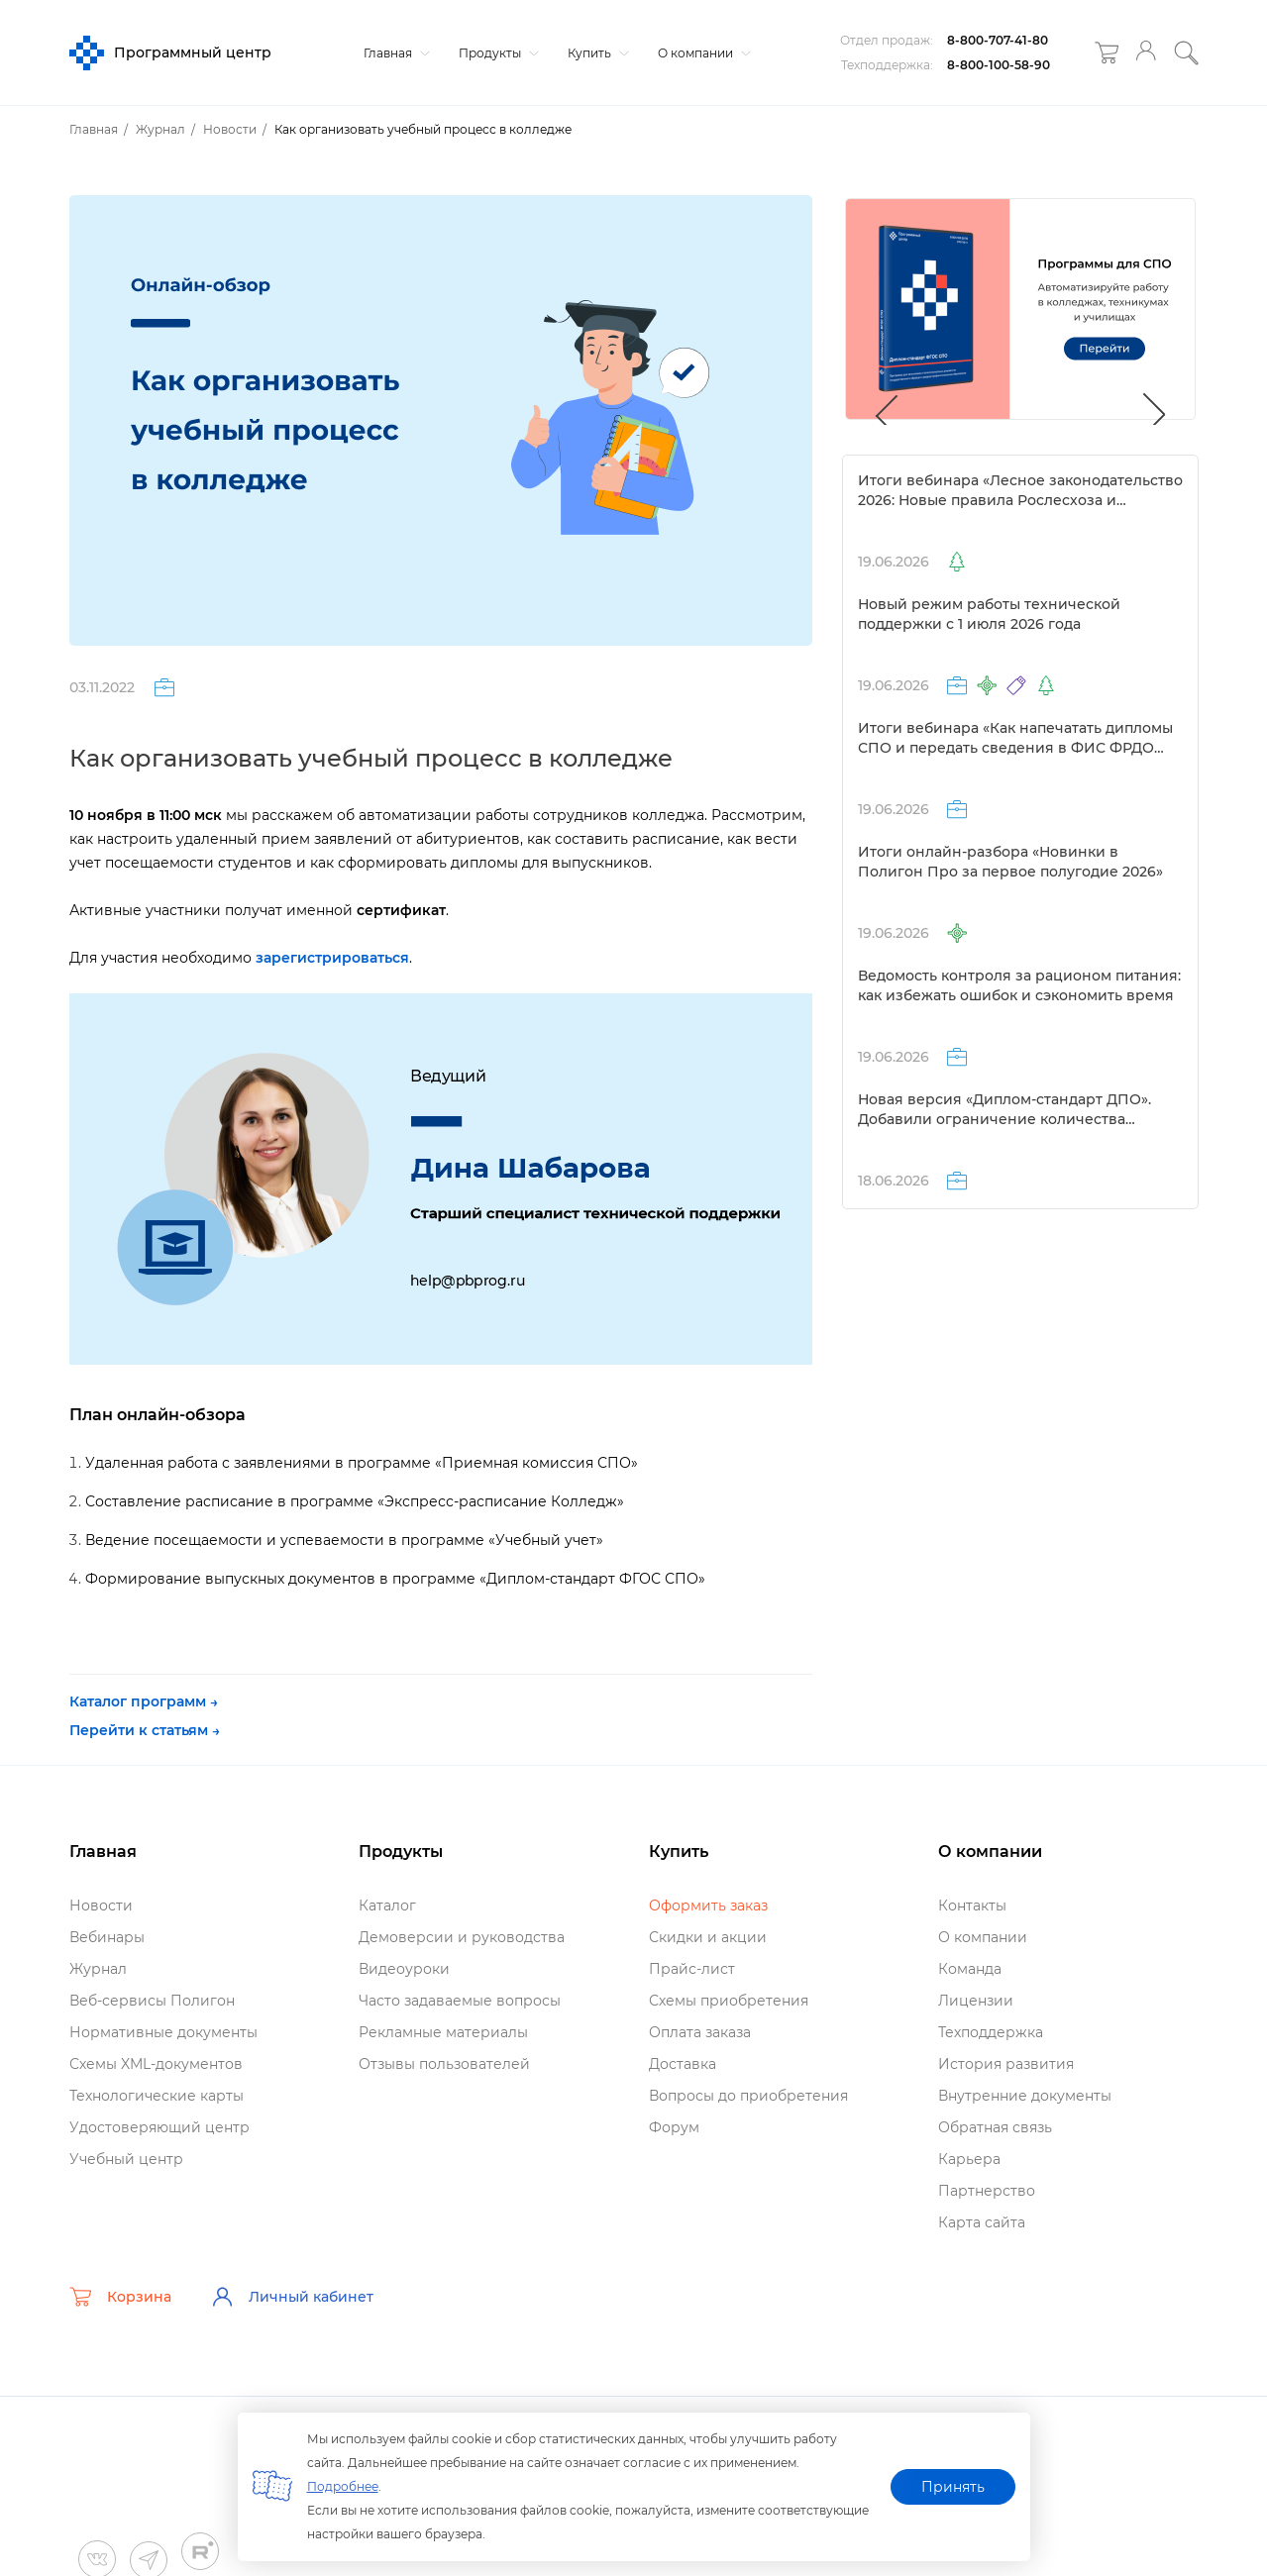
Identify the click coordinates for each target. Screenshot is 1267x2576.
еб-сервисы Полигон (152, 2000)
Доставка (682, 2064)
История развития (1006, 2064)
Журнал (98, 1969)
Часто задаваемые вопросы (460, 2000)
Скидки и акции (708, 1937)
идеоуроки (404, 1969)
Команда (970, 1969)
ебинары (107, 1937)
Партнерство (986, 2191)
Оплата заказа (700, 2032)
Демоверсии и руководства (462, 1937)
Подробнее (342, 2486)
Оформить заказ (708, 1905)
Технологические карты (156, 2096)
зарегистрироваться (332, 958)
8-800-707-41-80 (997, 40)
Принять (953, 2487)
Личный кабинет (292, 2297)
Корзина (120, 2297)
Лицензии (975, 2000)
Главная (394, 53)
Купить (596, 53)
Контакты (972, 1905)
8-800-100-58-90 (998, 64)
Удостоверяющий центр (159, 2127)
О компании (702, 53)
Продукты (496, 53)
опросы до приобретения (748, 2096)
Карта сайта (981, 2222)
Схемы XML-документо (156, 2064)
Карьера (969, 2159)
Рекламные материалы (443, 2032)
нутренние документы (1024, 2096)
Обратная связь (995, 2127)
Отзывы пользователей (444, 2064)
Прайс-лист (692, 1969)
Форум (674, 2127)
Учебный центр (126, 2159)
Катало (387, 1905)
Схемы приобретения (728, 2000)
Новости (101, 1905)
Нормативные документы (163, 2032)
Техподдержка (990, 2032)
